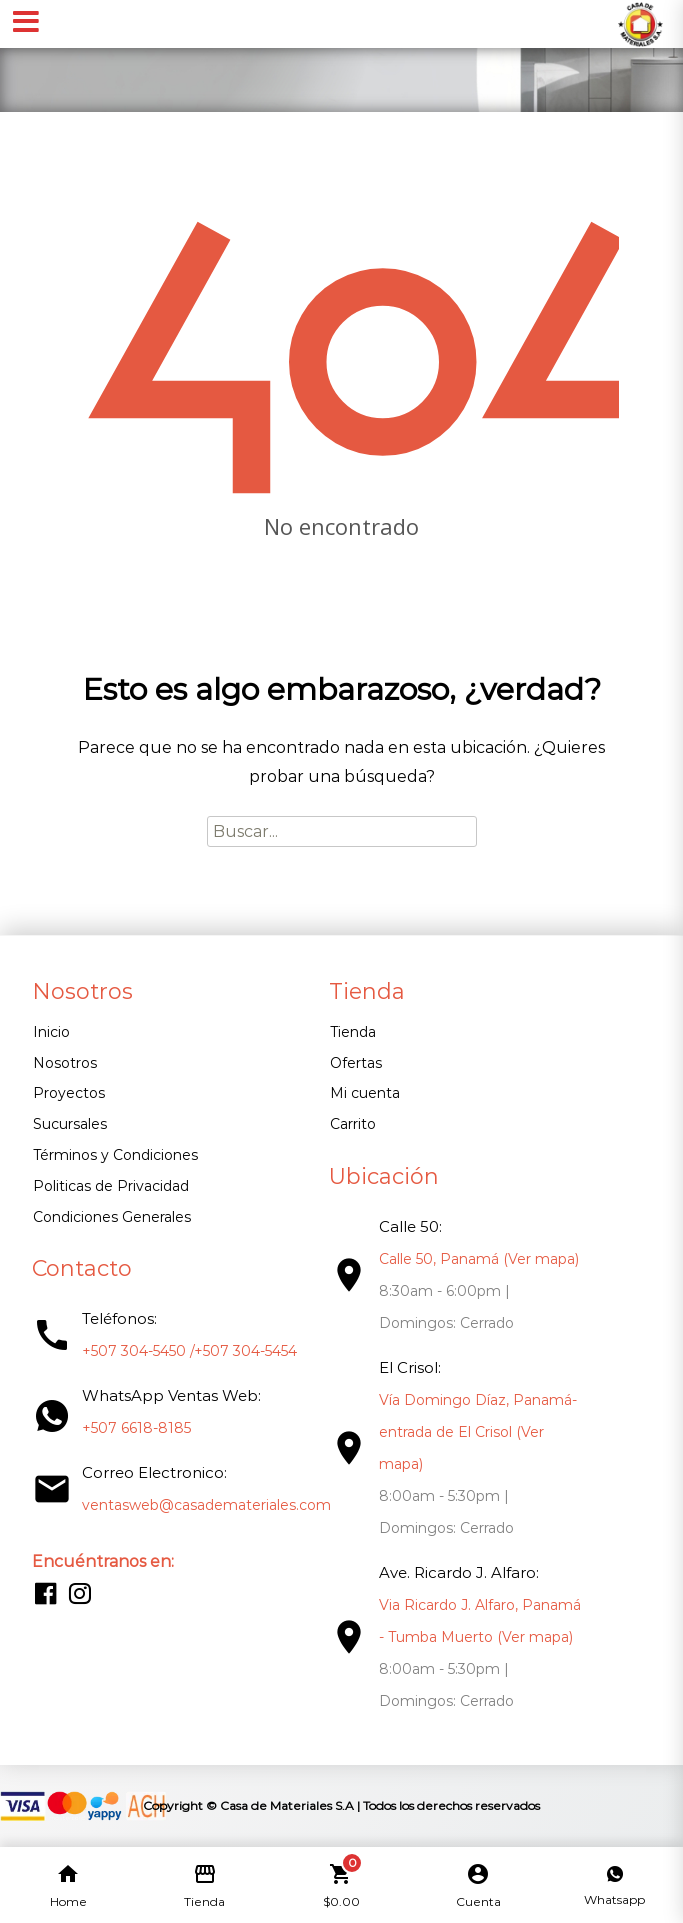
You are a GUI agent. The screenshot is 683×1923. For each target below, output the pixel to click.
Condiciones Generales (112, 1217)
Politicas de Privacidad (111, 1186)
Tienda (353, 1032)
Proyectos (69, 1093)
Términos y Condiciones (115, 1155)
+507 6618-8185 (136, 1428)
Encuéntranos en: (103, 1561)
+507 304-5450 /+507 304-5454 (189, 1351)
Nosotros (65, 1063)
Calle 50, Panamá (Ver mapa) (479, 1259)
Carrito (353, 1124)
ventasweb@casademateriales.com (206, 1505)
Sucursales (70, 1124)
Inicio (51, 1032)
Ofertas (356, 1063)
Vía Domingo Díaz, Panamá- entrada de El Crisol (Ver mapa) (478, 1432)
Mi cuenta (365, 1093)
